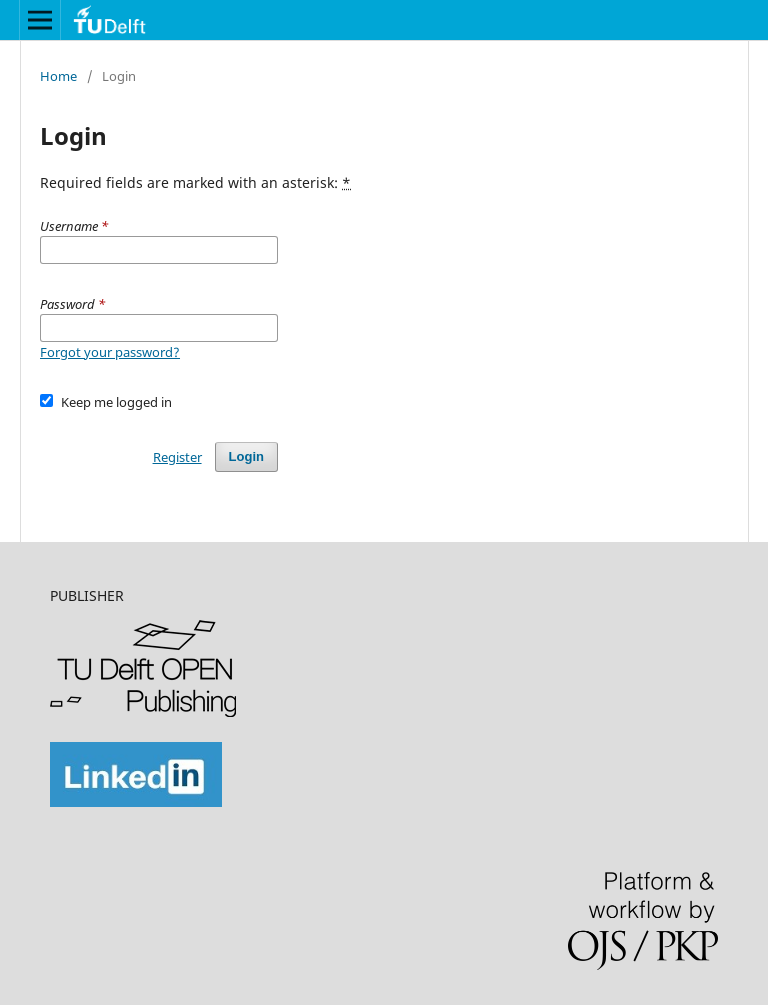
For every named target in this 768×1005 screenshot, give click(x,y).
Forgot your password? (110, 352)
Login (246, 456)
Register (177, 457)
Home (58, 76)
